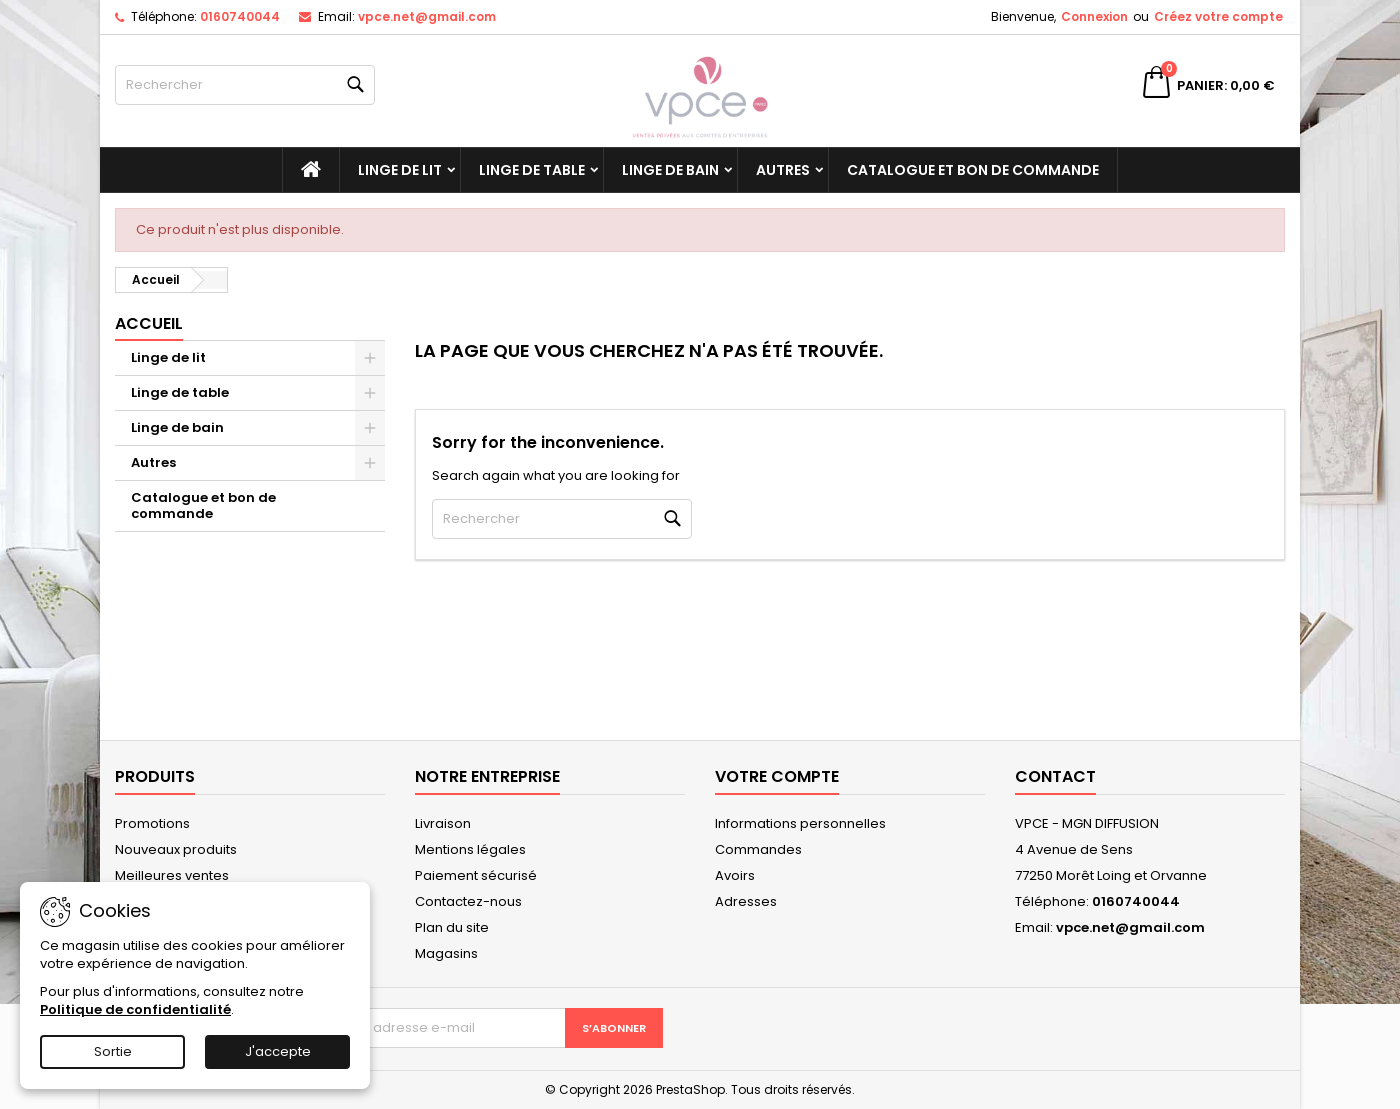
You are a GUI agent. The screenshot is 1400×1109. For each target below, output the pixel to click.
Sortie (113, 1051)
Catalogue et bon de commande (973, 170)
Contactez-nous (468, 901)
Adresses (746, 901)
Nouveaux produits (176, 849)
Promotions (152, 823)
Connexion (1094, 16)
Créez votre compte (1218, 16)
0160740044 (240, 16)
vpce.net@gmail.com (427, 16)
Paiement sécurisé (476, 875)
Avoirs (735, 875)
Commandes (758, 849)
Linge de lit (400, 170)
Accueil (149, 323)
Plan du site (452, 927)
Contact (1055, 776)
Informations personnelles (800, 823)
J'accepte (278, 1051)
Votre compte (777, 776)
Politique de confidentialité (135, 1009)
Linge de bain (670, 170)
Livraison (443, 823)
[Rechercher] (245, 85)
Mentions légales (470, 849)
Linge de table (532, 170)
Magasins (446, 953)
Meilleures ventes (172, 875)
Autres (783, 170)
